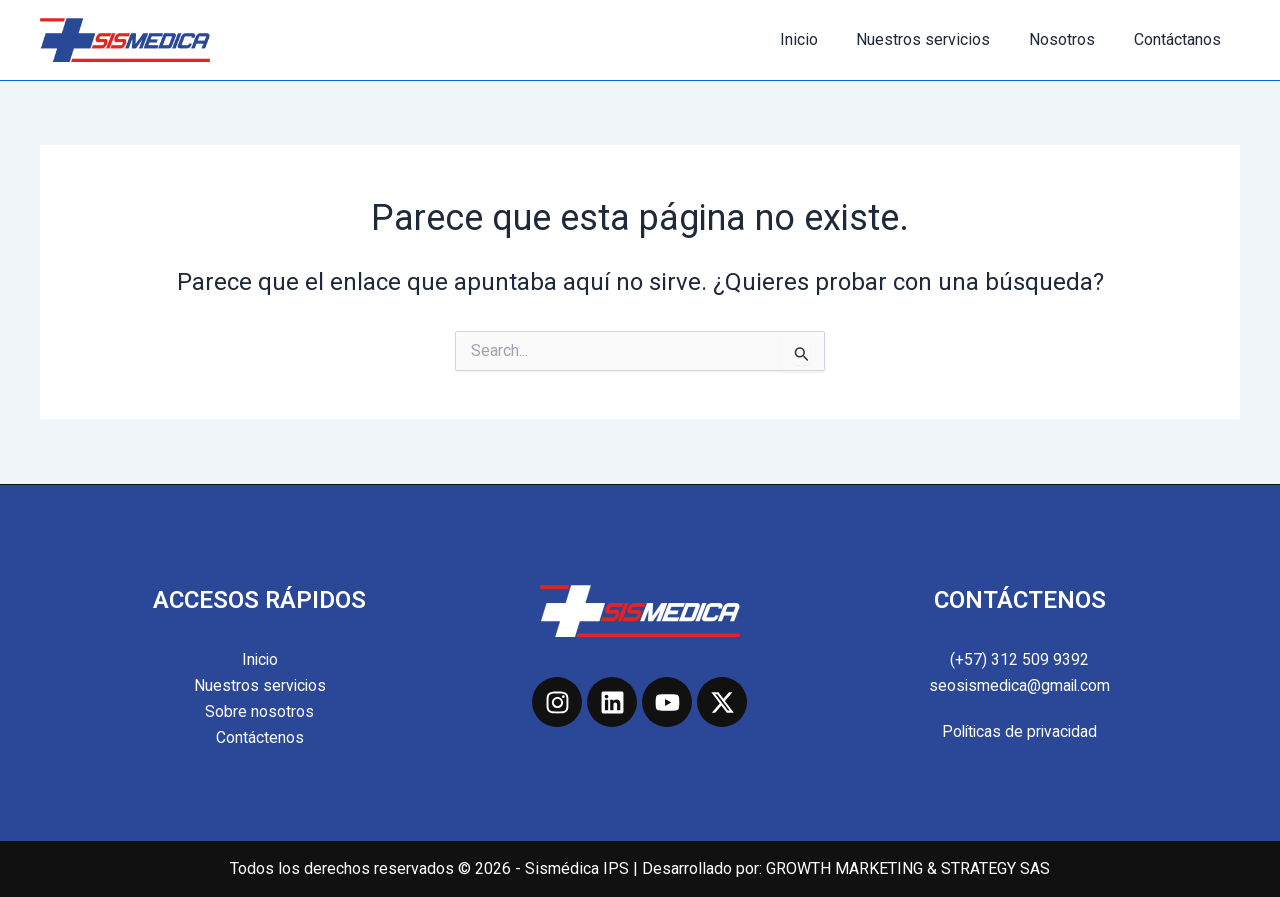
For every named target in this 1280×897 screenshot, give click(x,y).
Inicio (822, 39)
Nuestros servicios (940, 39)
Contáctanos (1180, 39)
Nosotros (1072, 39)
